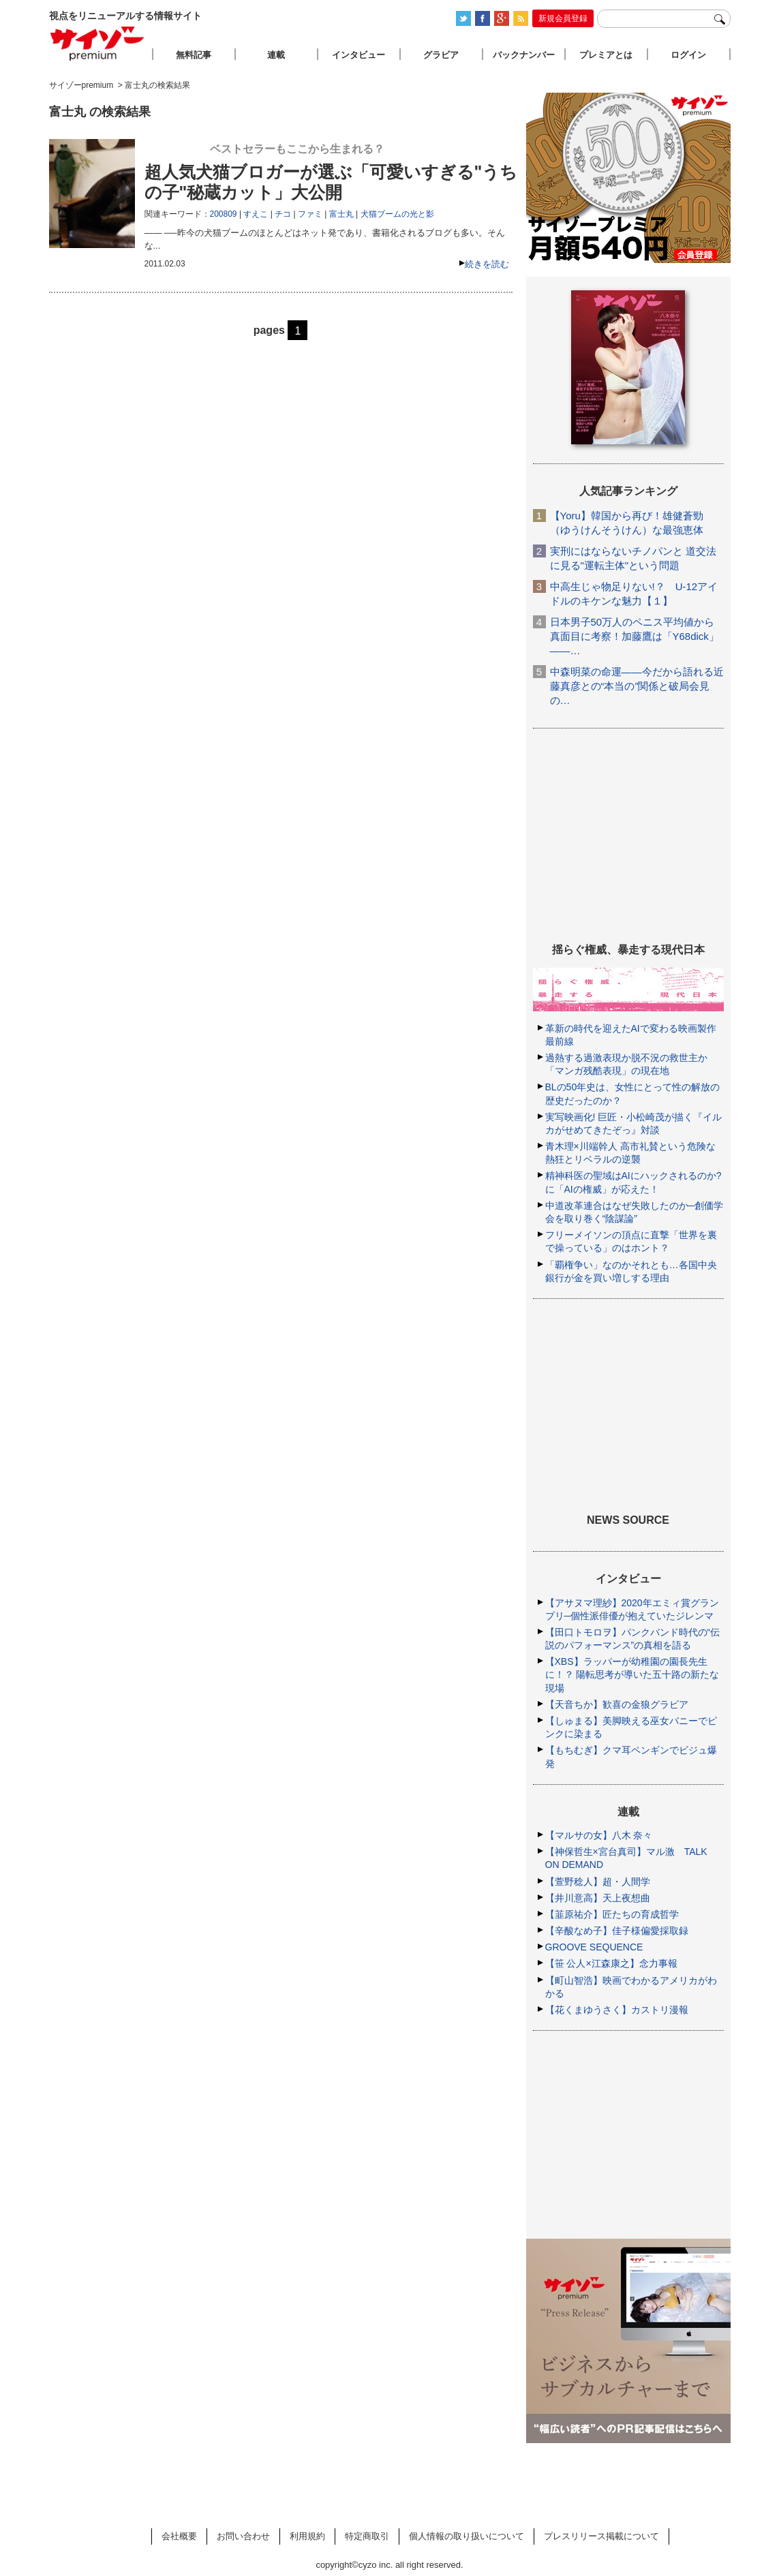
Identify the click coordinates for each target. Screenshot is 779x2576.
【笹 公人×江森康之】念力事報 (611, 1963)
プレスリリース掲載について (601, 2536)
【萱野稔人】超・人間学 (597, 1881)
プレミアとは (605, 55)
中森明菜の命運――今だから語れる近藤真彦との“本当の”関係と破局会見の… (637, 686)
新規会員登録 (562, 18)
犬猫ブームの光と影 (397, 214)
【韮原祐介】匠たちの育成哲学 (612, 1914)
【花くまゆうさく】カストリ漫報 (616, 2009)
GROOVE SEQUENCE (594, 1947)
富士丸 (341, 214)
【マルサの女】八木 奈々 (599, 1835)
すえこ (255, 214)
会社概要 (179, 2536)
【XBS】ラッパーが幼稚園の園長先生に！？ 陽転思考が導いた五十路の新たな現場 (632, 1674)
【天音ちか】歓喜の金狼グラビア (616, 1704)
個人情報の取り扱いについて (466, 2536)
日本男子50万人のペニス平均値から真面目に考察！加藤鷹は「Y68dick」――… (634, 636)
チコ (283, 214)
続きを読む (487, 264)
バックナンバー (524, 55)
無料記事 (193, 55)
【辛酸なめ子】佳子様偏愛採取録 (616, 1930)
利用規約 (307, 2536)
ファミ (310, 214)
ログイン (688, 55)
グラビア (441, 55)
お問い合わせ (243, 2536)
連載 (276, 55)
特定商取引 (367, 2536)
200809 (223, 214)
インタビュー (358, 55)
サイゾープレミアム (97, 43)
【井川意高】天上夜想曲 (597, 1897)
